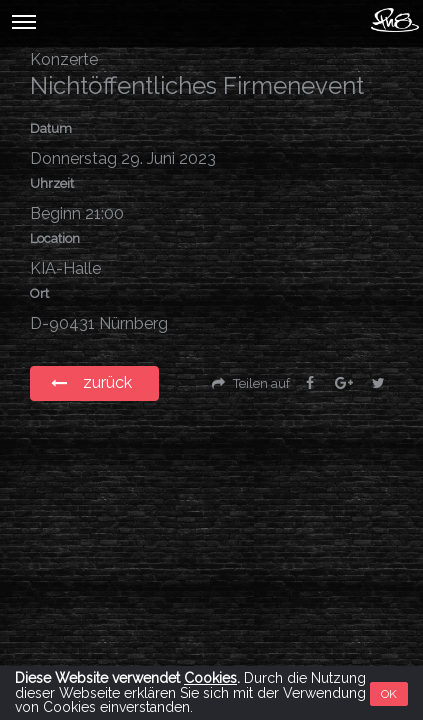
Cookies (210, 678)
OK (389, 694)
